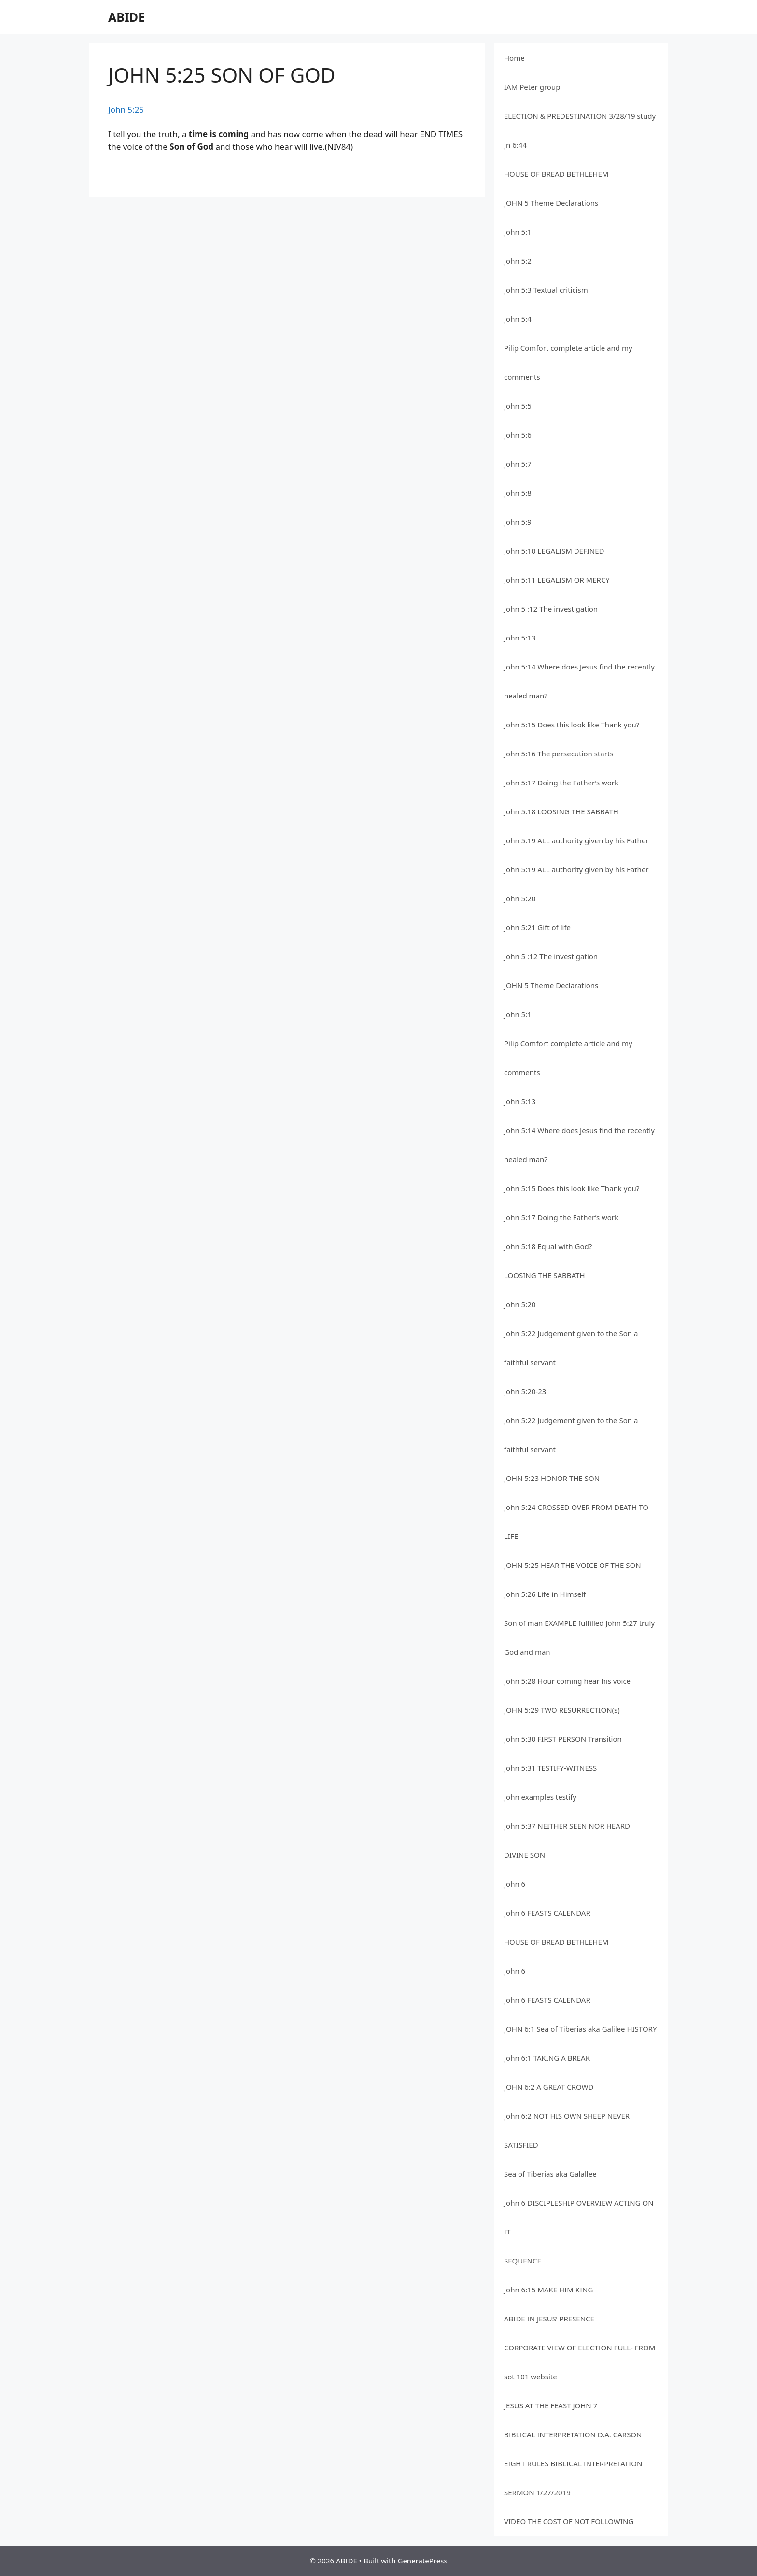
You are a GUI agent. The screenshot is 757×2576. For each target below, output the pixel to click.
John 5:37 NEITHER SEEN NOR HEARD (567, 1826)
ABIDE (126, 17)
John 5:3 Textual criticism (546, 290)
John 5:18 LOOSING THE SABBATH (561, 811)
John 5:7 (518, 464)
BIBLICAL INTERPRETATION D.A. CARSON (573, 2434)
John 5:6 (518, 435)
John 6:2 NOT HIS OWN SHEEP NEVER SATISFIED (567, 2130)
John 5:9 (518, 522)
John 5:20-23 (525, 1391)
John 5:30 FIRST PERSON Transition (563, 1739)
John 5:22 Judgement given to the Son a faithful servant (571, 1347)
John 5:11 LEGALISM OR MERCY (557, 579)
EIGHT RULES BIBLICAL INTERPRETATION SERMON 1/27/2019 (573, 2478)
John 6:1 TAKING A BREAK (547, 2058)
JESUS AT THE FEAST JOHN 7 (550, 2405)
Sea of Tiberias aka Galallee (550, 2173)
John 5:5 (518, 406)
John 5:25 (126, 109)
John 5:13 (519, 637)
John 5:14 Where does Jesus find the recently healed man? (579, 681)
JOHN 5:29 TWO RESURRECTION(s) (562, 1710)
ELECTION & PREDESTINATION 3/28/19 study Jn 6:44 (580, 130)
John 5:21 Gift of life (537, 927)
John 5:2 (518, 261)
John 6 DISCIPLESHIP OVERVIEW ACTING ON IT (579, 2217)
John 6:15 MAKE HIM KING (548, 2289)
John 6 (514, 1884)
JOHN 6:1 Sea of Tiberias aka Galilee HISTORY (580, 2029)
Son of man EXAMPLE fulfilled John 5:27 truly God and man (579, 1637)
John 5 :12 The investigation (551, 608)
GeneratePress (422, 2560)
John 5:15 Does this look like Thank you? (571, 724)
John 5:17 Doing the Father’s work (561, 782)
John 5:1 (518, 232)
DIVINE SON (524, 1855)
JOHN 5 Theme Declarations (551, 203)
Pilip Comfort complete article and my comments (568, 362)
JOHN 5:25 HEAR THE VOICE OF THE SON (572, 1565)
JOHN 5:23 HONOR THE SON (552, 1478)
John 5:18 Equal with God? (548, 1246)
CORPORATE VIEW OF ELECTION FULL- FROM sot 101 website (579, 2362)
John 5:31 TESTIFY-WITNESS (550, 1768)
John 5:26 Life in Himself (545, 1594)
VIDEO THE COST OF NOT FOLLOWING (568, 2521)
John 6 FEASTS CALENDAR (547, 1913)
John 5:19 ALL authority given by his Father (576, 840)
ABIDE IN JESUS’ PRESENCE (549, 2318)
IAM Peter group (532, 87)
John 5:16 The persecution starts (559, 753)
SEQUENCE (522, 2260)
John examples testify (540, 1797)
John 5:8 (518, 493)
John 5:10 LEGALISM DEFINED (554, 550)
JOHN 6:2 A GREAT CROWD (548, 2087)
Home (514, 58)
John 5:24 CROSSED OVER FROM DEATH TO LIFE (576, 1521)
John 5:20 (519, 898)
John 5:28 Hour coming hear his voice (567, 1681)
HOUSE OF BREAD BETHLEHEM (556, 174)
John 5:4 (518, 319)
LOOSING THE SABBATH (544, 1275)
